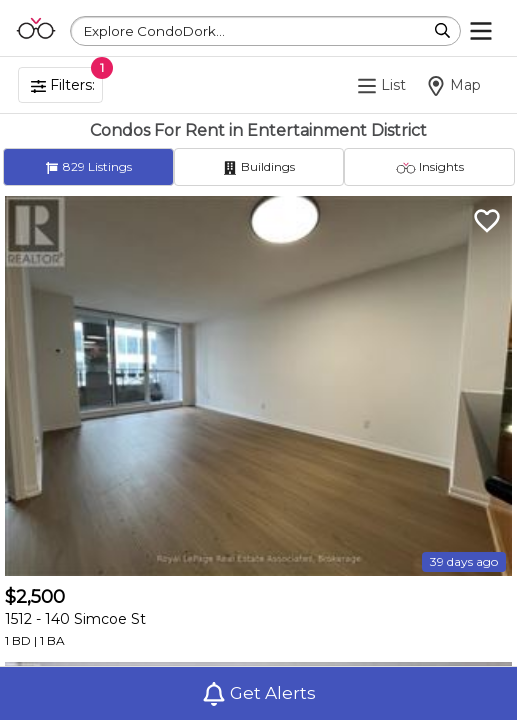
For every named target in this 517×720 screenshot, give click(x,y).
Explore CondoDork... (154, 31)
